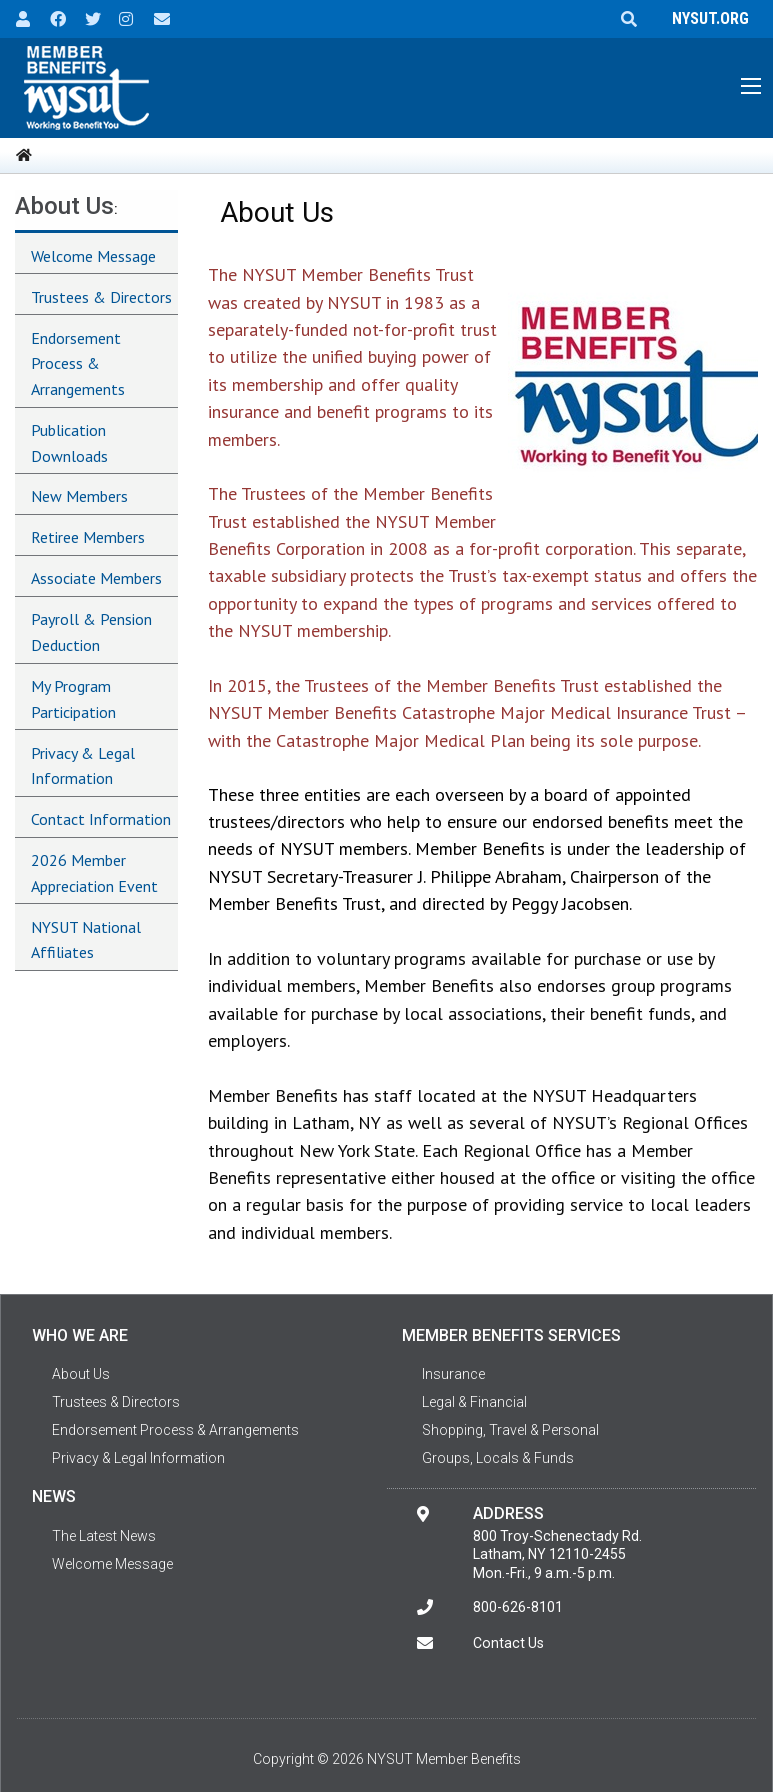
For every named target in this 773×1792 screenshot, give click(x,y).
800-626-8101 (518, 1607)
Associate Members (96, 578)
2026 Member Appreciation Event (94, 873)
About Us (64, 206)
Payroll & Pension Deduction (91, 632)
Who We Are (80, 1335)
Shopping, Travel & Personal (510, 1430)
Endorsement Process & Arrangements (78, 363)
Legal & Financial (474, 1402)
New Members (79, 496)
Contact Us (508, 1643)
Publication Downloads (69, 443)
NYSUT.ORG (706, 18)
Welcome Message (93, 256)
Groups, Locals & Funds (498, 1458)
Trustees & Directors (101, 297)
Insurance (453, 1374)
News (54, 1496)
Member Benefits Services (511, 1335)
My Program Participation (73, 699)
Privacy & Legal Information (83, 766)
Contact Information (101, 819)
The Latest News (104, 1536)
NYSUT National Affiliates (86, 940)
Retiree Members (88, 537)
